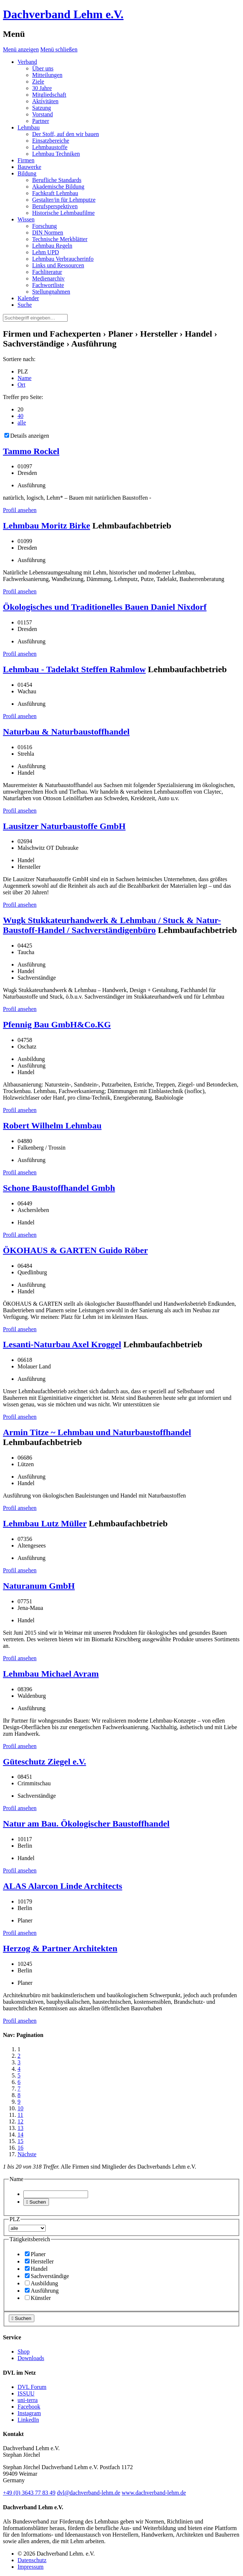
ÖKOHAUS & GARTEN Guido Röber (75, 1250)
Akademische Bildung (58, 186)
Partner (40, 121)
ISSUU (26, 2393)
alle (22, 422)
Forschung (44, 226)
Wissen (26, 219)
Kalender (28, 298)
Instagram (29, 2413)
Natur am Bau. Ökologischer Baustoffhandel (86, 1823)
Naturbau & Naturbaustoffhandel (66, 731)
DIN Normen (47, 232)
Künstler (38, 2298)
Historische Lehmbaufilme (63, 213)
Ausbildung (41, 2283)
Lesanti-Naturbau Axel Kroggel (62, 1344)
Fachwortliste (48, 285)
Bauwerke (29, 167)
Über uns (42, 68)
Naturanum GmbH (39, 1586)
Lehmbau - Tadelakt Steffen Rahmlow (74, 669)
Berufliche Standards (56, 180)
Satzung (41, 108)
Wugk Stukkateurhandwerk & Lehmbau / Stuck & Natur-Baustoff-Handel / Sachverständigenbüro (112, 925)
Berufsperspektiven (54, 206)
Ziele (38, 81)
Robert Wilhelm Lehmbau (52, 1125)
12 (20, 2121)
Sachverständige (47, 2276)
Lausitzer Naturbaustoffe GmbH (64, 826)
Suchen (36, 2202)
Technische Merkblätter (59, 239)
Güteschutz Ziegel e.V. (44, 1761)
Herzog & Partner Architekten (60, 1948)
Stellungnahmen (51, 291)
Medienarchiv (48, 278)
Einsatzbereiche (50, 140)
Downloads (31, 2358)
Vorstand (42, 114)
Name (24, 378)
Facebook (29, 2406)
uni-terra (28, 2400)
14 (20, 2134)
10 (20, 2108)
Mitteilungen (47, 75)
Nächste (27, 2154)
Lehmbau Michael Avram (51, 1673)
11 (20, 2115)
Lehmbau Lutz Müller (45, 1523)
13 (20, 2128)
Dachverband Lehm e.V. (63, 14)
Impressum (30, 2567)
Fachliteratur (47, 272)
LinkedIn (28, 2420)
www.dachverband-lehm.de (154, 2493)
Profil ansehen (20, 510)
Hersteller (39, 2261)
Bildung (27, 173)
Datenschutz (32, 2560)
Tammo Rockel (31, 451)
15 (20, 2141)
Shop (24, 2351)
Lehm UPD (45, 252)
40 (20, 416)
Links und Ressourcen (58, 265)
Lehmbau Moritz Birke (46, 525)
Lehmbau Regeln (52, 246)
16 (20, 2148)
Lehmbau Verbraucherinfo (63, 259)
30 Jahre (42, 88)
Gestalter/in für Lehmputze (63, 200)
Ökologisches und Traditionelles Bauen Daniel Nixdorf (104, 607)
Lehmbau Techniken (56, 154)
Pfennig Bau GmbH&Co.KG (57, 1024)
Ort (21, 384)
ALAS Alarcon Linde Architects (62, 1886)
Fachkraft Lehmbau (55, 193)
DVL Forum (32, 2387)
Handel (36, 2269)
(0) (29, 2493)
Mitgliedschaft (49, 95)
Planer (35, 2254)
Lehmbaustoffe (50, 147)
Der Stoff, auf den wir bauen (65, 134)
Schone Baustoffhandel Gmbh (59, 1188)
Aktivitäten (45, 101)
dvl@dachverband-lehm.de (88, 2493)
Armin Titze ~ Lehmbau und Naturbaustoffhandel (97, 1432)
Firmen (26, 160)
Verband (27, 62)
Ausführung (41, 2291)
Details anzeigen (26, 436)
